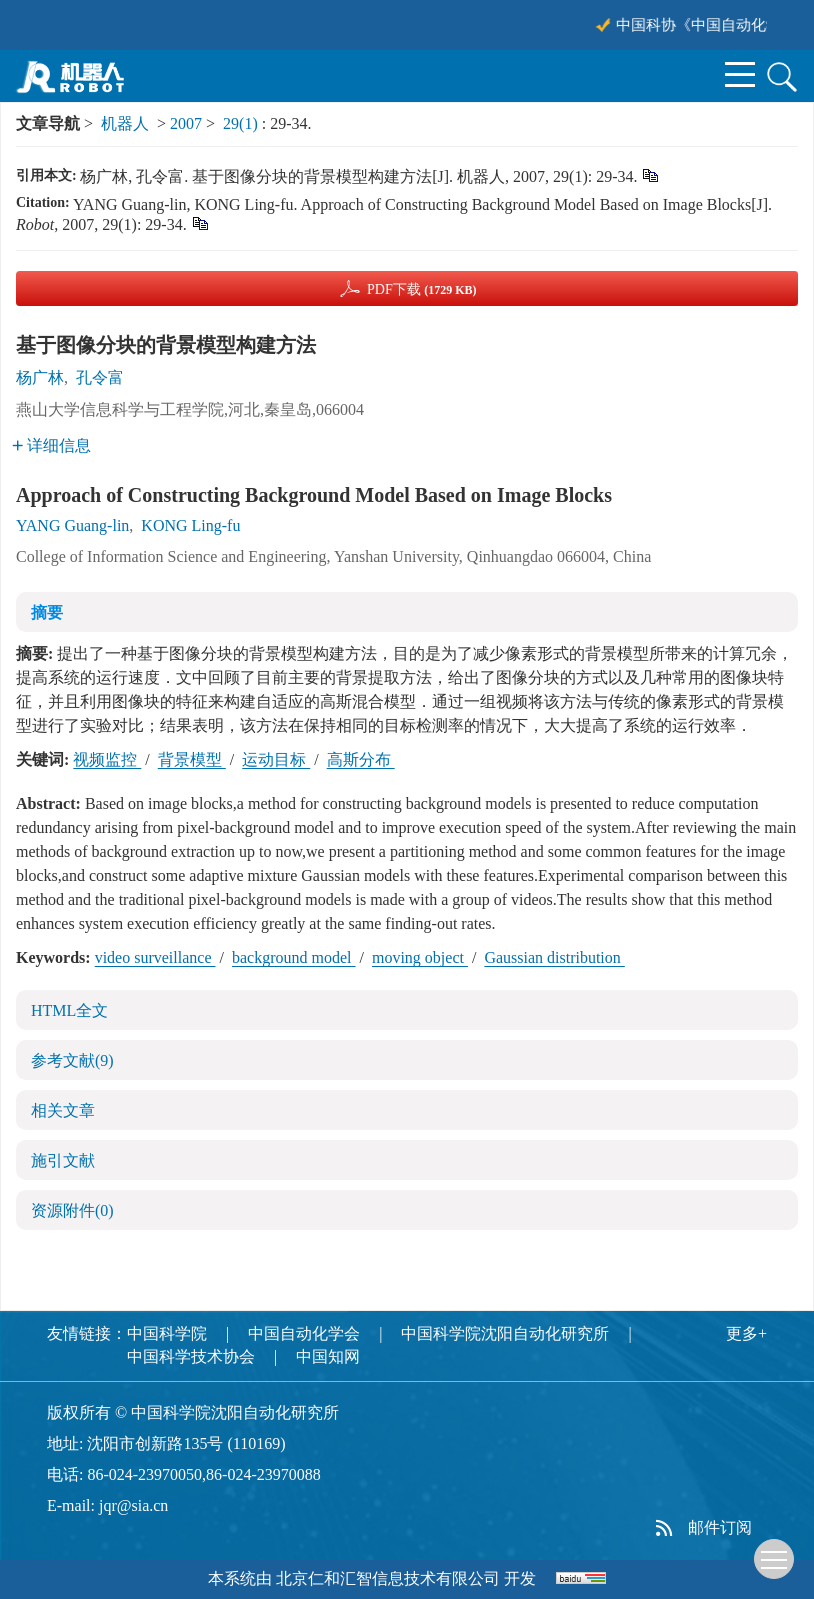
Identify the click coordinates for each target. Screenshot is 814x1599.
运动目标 (276, 759)
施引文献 (63, 1160)
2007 (186, 123)
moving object (420, 957)
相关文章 (63, 1110)
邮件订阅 (720, 1527)
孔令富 (100, 377)
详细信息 (51, 445)
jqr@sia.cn (133, 1505)
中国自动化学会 (304, 1333)
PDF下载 (422, 289)
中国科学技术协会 (191, 1356)
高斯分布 (361, 759)
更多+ (746, 1333)
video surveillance (155, 957)
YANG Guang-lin (72, 525)
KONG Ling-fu (190, 525)
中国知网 (328, 1356)
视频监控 (107, 759)
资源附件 (72, 1210)
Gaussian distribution (554, 957)
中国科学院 (167, 1333)
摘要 (47, 612)
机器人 (125, 123)
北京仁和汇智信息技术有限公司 (388, 1578)
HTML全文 (69, 1010)
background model (294, 957)
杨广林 (40, 377)
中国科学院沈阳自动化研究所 (505, 1333)
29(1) (242, 123)
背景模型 (192, 759)
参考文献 (72, 1060)
